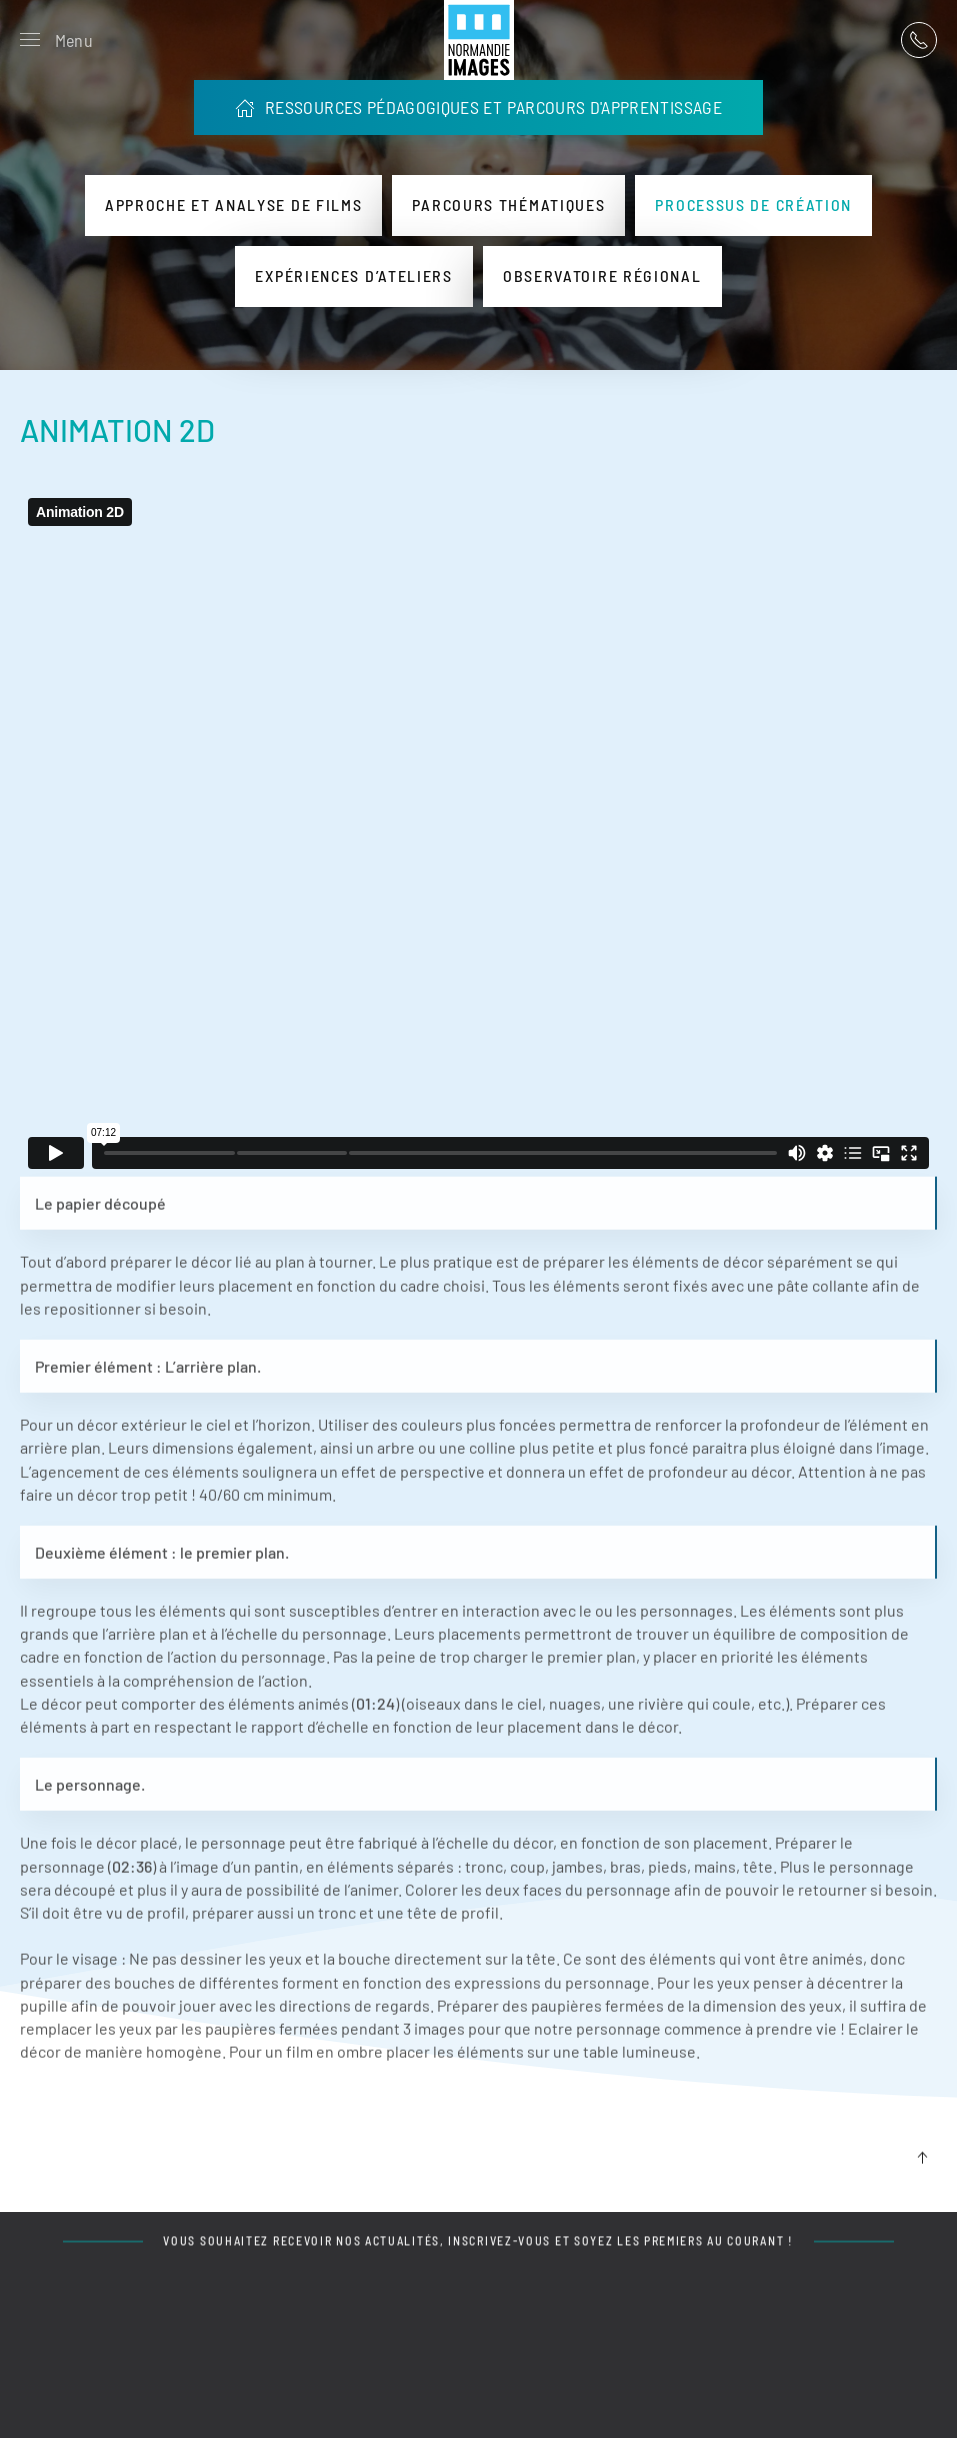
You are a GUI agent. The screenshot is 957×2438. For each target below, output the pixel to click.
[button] (56, 40)
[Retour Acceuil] (479, 40)
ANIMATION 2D (117, 429)
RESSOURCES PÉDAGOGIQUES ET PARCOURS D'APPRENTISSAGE (478, 107)
